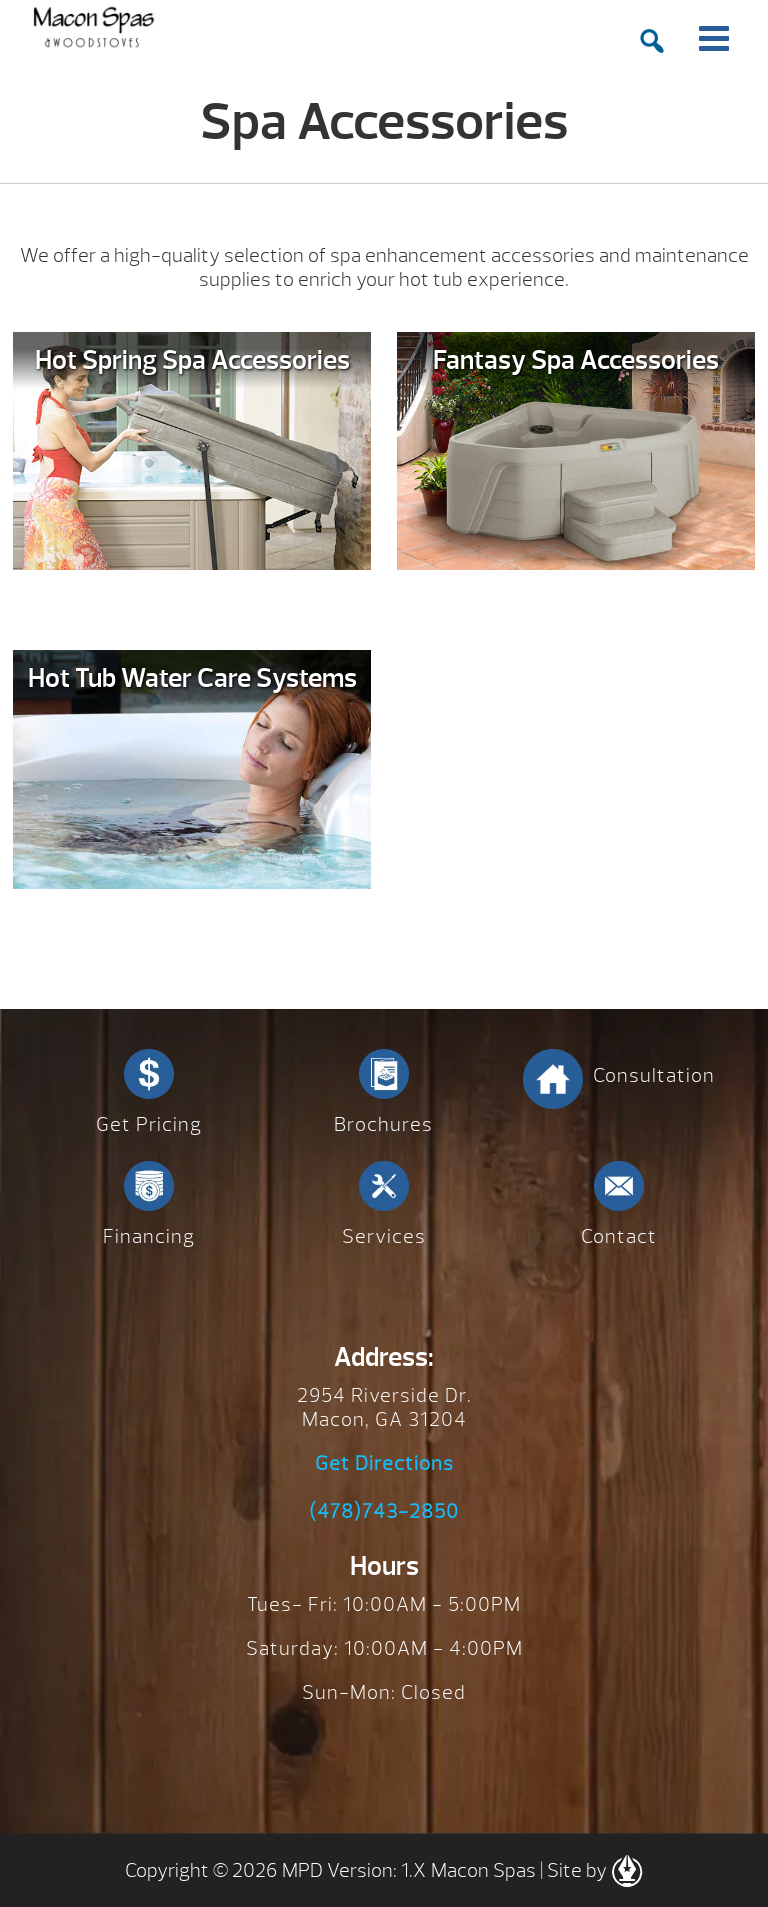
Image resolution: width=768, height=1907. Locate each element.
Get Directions (384, 1464)
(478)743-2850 (384, 1512)
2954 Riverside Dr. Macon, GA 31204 (384, 1407)
